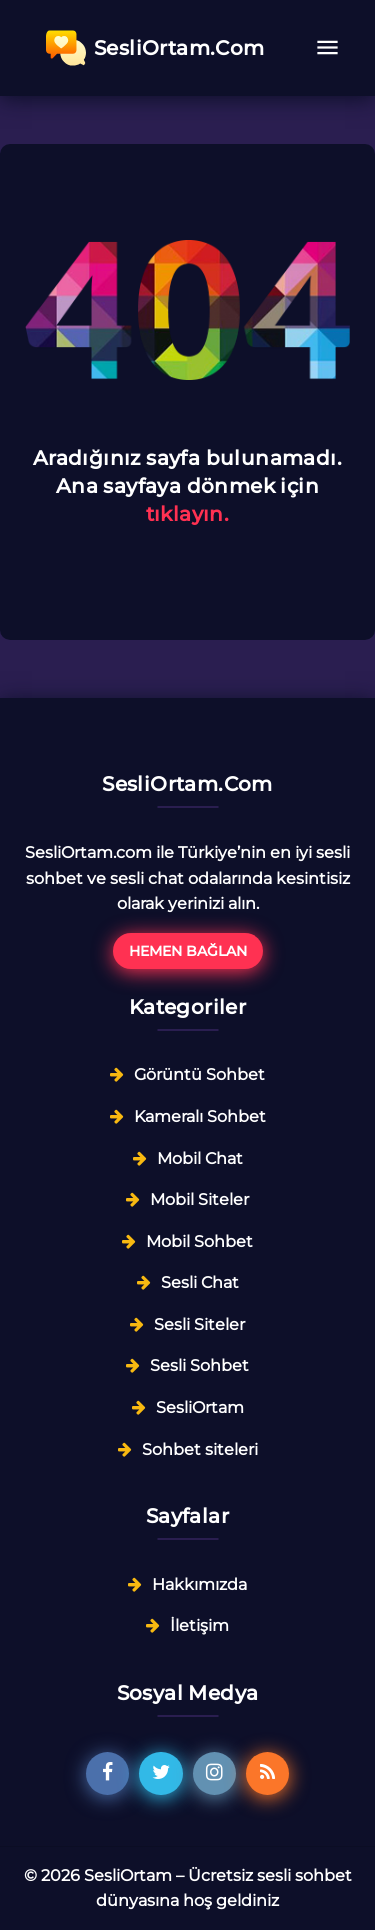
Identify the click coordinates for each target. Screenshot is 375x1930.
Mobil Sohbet (199, 1241)
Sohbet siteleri (200, 1449)
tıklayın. (188, 514)
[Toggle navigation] (327, 48)
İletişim (199, 1625)
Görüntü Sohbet (199, 1074)
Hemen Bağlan (188, 951)
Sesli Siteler (199, 1324)
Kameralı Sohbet (200, 1116)
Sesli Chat (200, 1282)
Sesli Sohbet (199, 1365)
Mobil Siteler (199, 1199)
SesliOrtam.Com (155, 48)
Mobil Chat (200, 1158)
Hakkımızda (199, 1584)
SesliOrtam (200, 1407)
